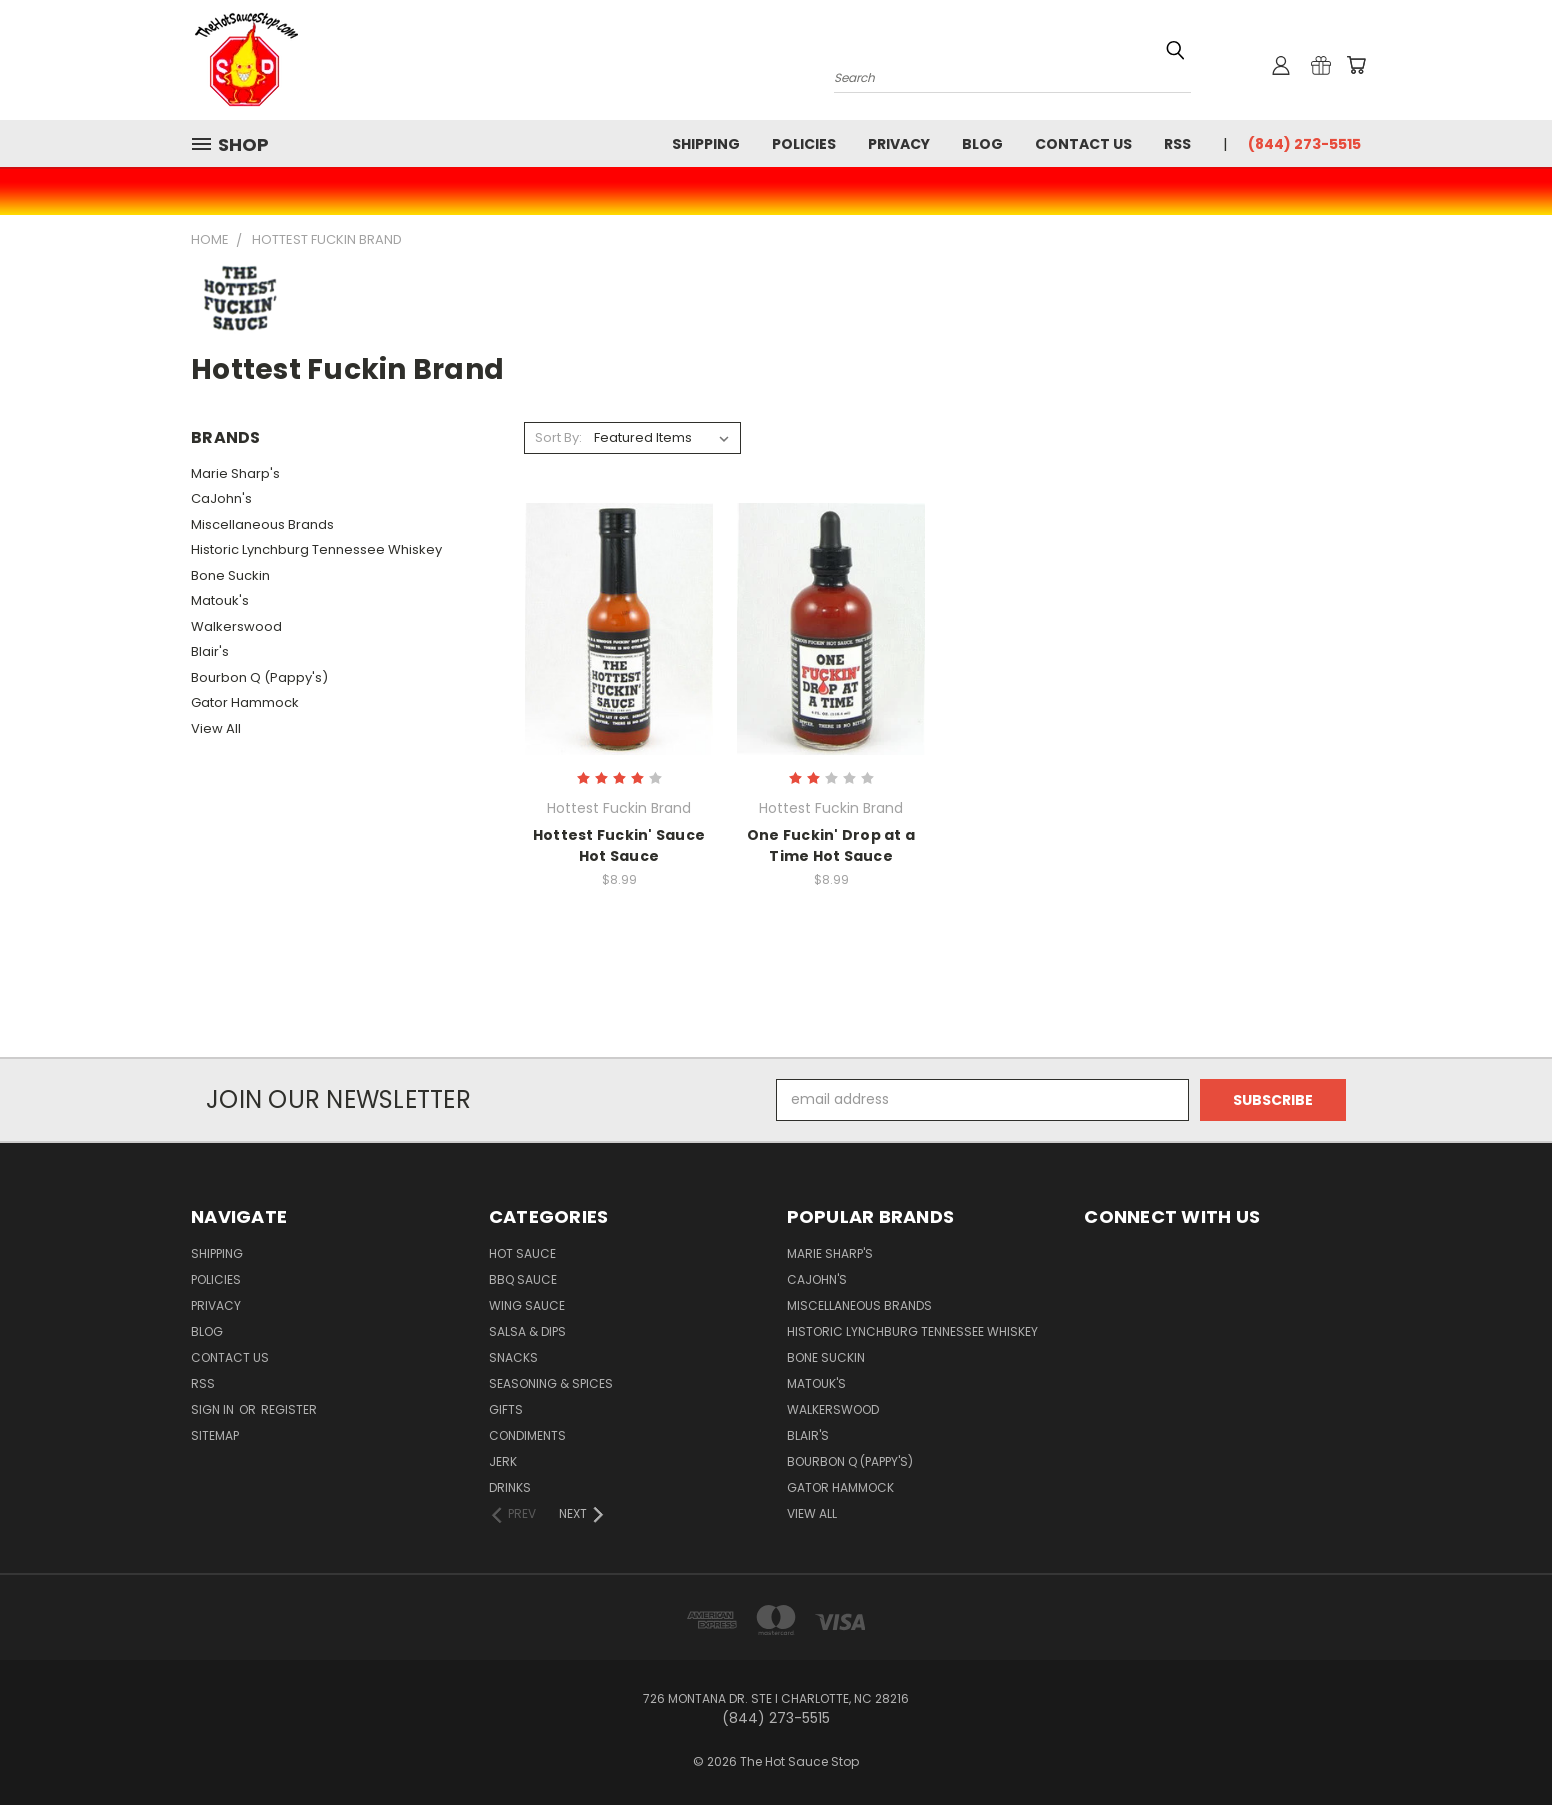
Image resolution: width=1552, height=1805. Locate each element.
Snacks (513, 1357)
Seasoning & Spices (551, 1383)
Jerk (503, 1461)
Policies (804, 144)
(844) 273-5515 (1304, 144)
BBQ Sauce (523, 1279)
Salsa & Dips (527, 1331)
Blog (982, 144)
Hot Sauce (522, 1253)
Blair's (210, 651)
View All (216, 728)
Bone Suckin (230, 575)
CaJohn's (221, 498)
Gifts (506, 1409)
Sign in (214, 1409)
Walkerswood (236, 626)
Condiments (527, 1435)
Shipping (706, 144)
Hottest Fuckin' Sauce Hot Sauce (619, 845)
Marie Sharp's (235, 473)
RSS (1177, 144)
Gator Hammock (245, 702)
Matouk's (220, 600)
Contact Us (1083, 144)
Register (289, 1409)
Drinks (510, 1487)
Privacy (899, 144)
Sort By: (558, 437)
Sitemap (215, 1435)
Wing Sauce (527, 1305)
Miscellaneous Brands (262, 524)
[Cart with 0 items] (1356, 65)
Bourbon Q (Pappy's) (259, 677)
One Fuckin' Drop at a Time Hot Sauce (831, 845)
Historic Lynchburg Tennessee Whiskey (316, 549)
